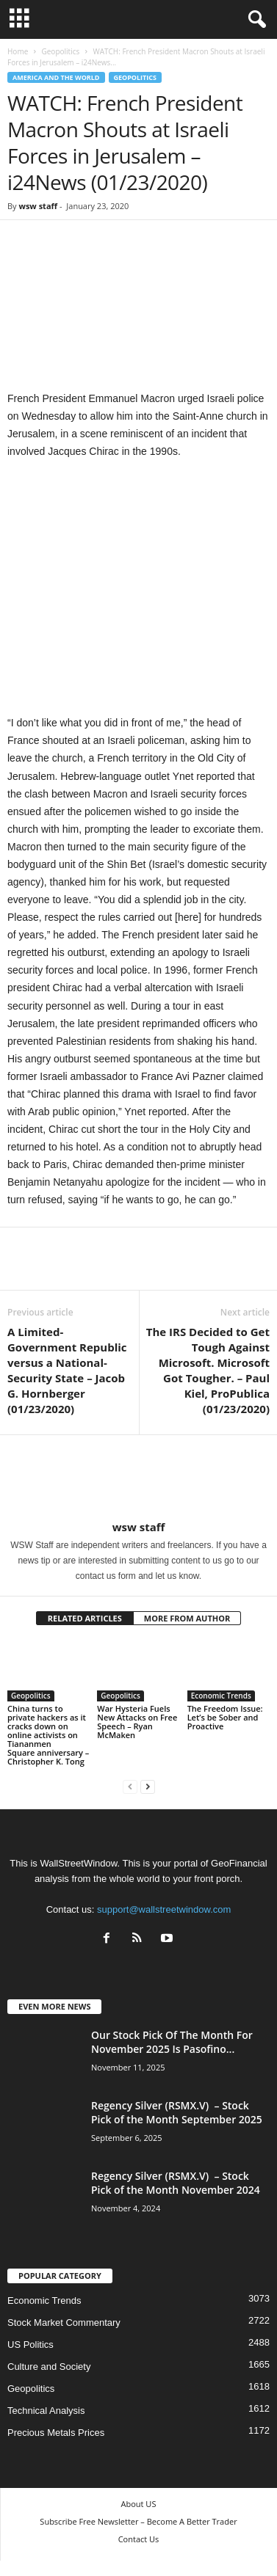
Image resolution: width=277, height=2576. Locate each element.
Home (17, 51)
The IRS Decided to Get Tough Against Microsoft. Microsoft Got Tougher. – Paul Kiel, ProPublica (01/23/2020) (208, 1370)
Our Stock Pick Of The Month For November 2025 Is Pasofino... (172, 2042)
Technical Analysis (46, 2410)
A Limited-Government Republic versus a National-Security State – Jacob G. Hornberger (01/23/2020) (67, 1370)
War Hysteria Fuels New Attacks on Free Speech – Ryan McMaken (137, 1721)
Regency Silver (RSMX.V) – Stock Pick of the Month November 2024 (175, 2183)
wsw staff (37, 205)
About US (139, 2503)
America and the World (56, 77)
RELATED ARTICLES (85, 1618)
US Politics (30, 2344)
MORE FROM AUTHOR (187, 1618)
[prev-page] (130, 1786)
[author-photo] (138, 1477)
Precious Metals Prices (55, 2432)
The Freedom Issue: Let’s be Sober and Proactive (225, 1717)
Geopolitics (60, 51)
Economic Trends (221, 1695)
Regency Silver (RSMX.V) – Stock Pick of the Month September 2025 (176, 2112)
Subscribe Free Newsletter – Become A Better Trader (138, 2521)
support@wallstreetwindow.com (164, 1909)
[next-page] (147, 1786)
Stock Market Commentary (63, 2322)
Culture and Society (48, 2366)
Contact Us (138, 2538)
